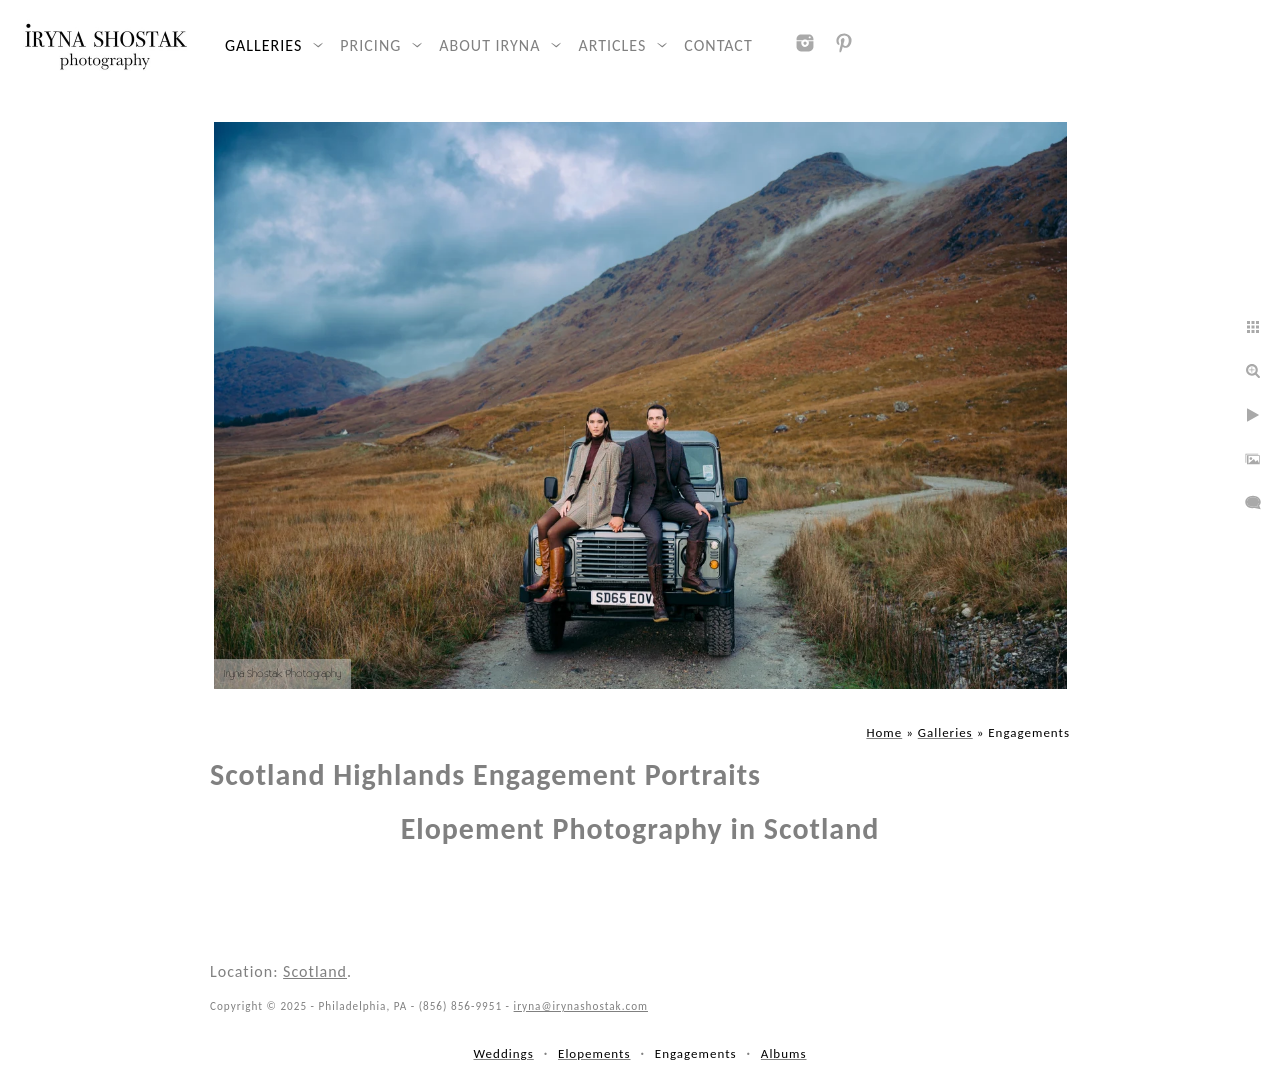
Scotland (315, 971)
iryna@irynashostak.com (581, 1006)
